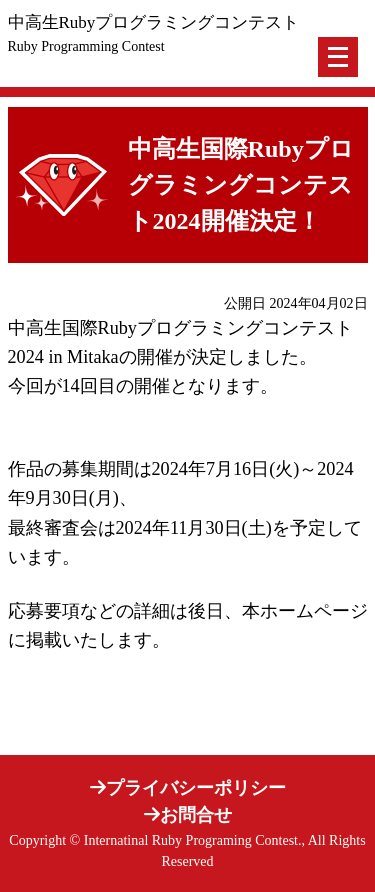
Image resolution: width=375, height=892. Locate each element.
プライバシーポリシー (188, 788)
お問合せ (188, 815)
